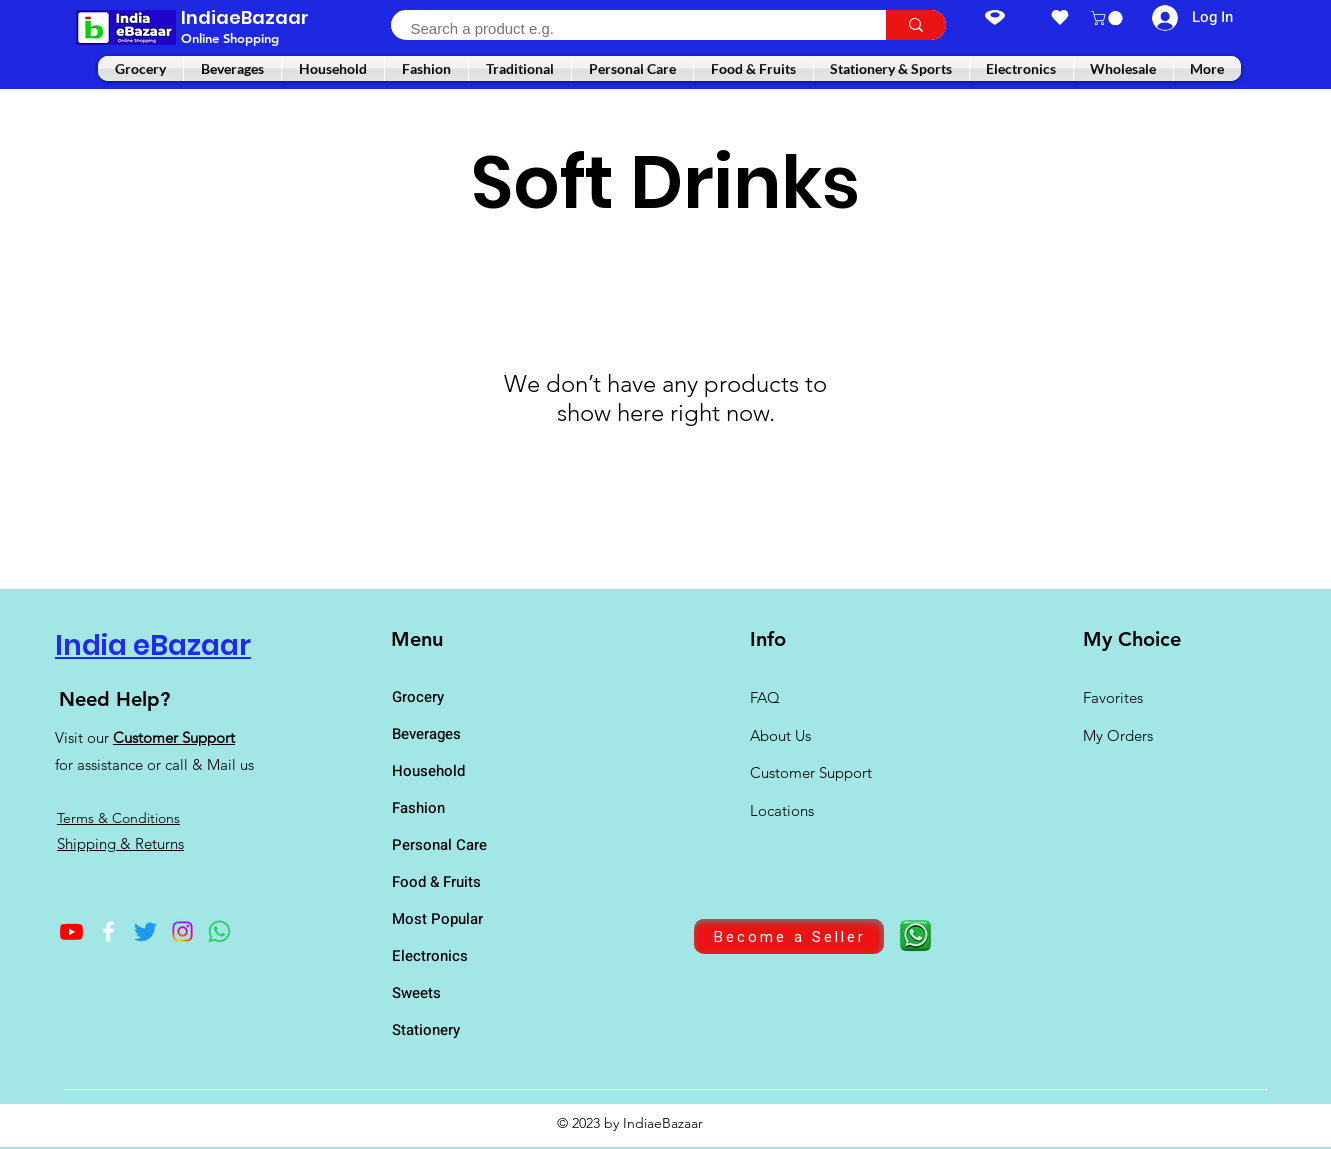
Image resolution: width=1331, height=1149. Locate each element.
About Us (780, 735)
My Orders (1118, 735)
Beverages (426, 734)
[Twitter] (145, 931)
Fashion (418, 808)
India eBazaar (153, 645)
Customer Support (174, 737)
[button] (1108, 18)
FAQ (765, 697)
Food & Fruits (436, 882)
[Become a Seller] (789, 936)
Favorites (1113, 697)
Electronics (430, 956)
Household (428, 771)
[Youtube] (71, 931)
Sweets (416, 993)
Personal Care (439, 845)
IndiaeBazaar (245, 17)
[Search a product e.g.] (627, 28)
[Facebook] (108, 931)
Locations (784, 810)
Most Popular (437, 919)
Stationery (426, 1030)
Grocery (418, 697)
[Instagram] (182, 931)
